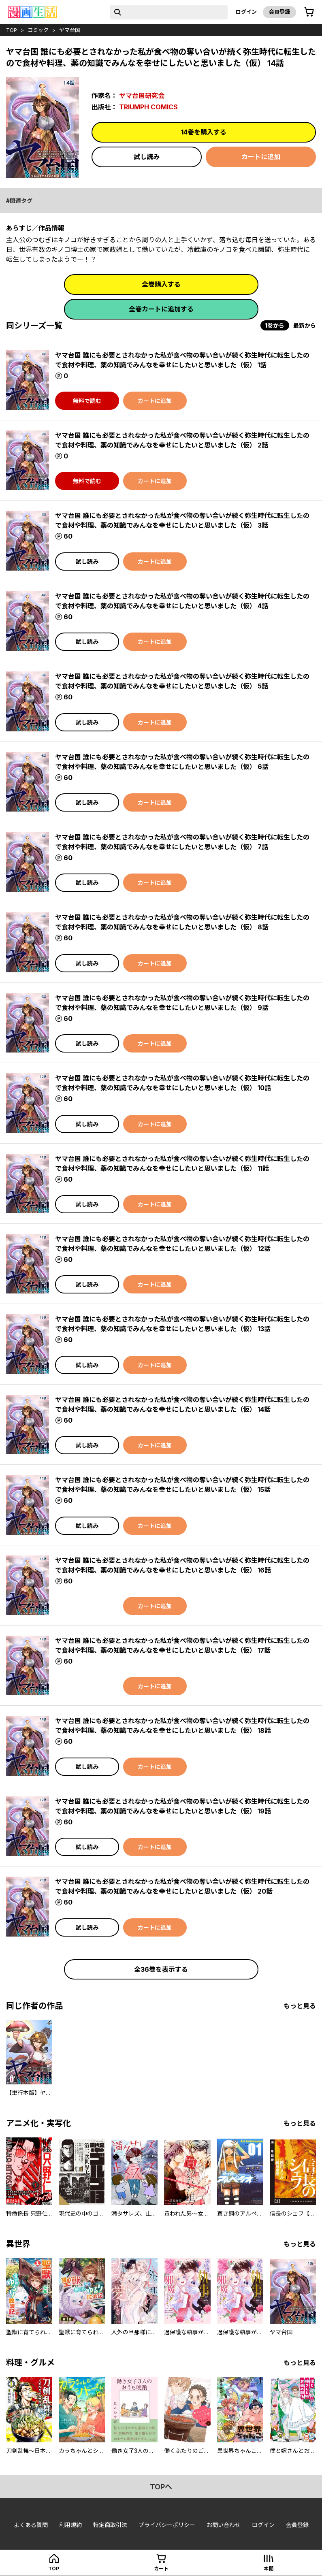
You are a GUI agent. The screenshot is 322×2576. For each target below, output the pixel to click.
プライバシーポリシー (167, 2524)
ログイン (246, 12)
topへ (161, 2486)
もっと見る (300, 2006)
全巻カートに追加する (161, 309)
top (11, 30)
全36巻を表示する (161, 1969)
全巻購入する (161, 284)
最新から (304, 325)
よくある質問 (31, 2524)
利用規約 (70, 2524)
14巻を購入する (203, 132)
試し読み (147, 157)
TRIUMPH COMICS (148, 107)
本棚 (268, 2568)
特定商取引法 (110, 2524)
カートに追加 (260, 157)
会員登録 (279, 12)
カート (161, 2568)
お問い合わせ (224, 2524)
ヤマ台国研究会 (141, 96)
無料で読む (87, 400)
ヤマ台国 (69, 30)
